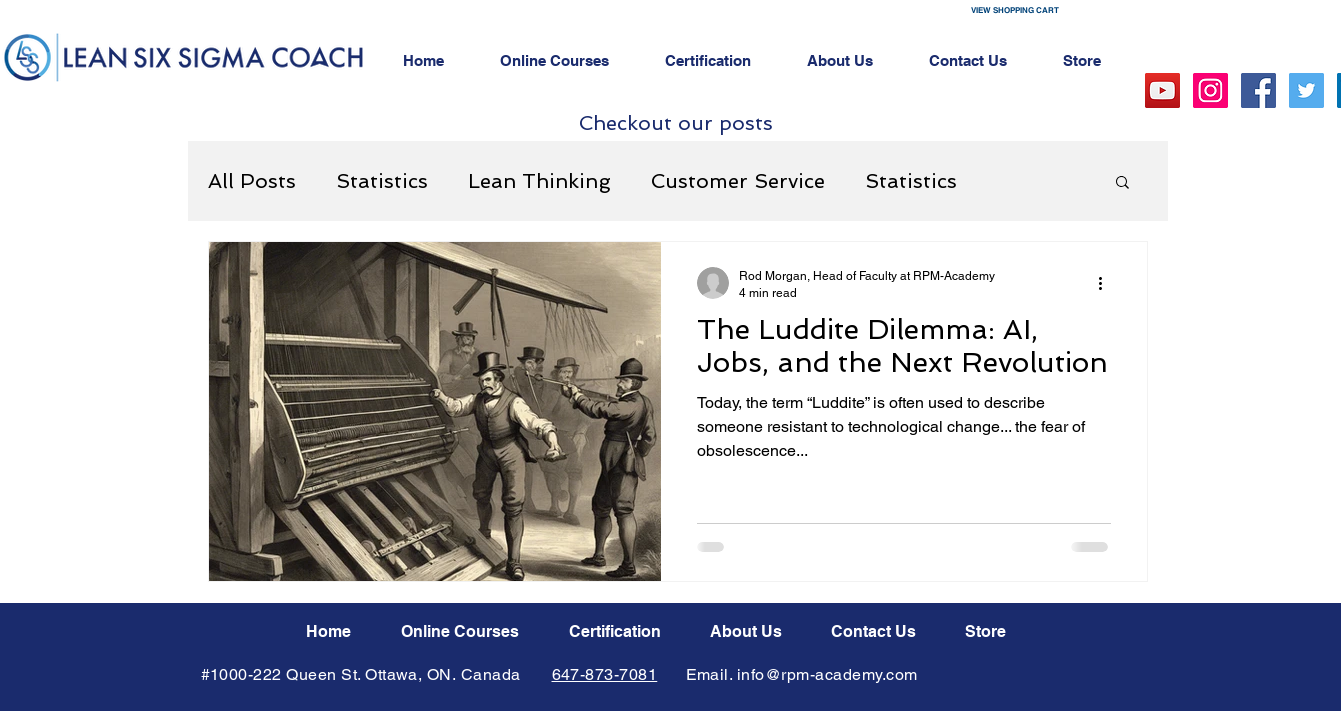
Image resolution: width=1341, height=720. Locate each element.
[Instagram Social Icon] (1210, 90)
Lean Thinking (539, 181)
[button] (1052, 10)
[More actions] (1108, 283)
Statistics (382, 181)
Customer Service (738, 181)
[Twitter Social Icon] (1306, 90)
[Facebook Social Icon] (1258, 90)
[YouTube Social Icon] (1162, 90)
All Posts (252, 181)
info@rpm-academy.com (827, 674)
